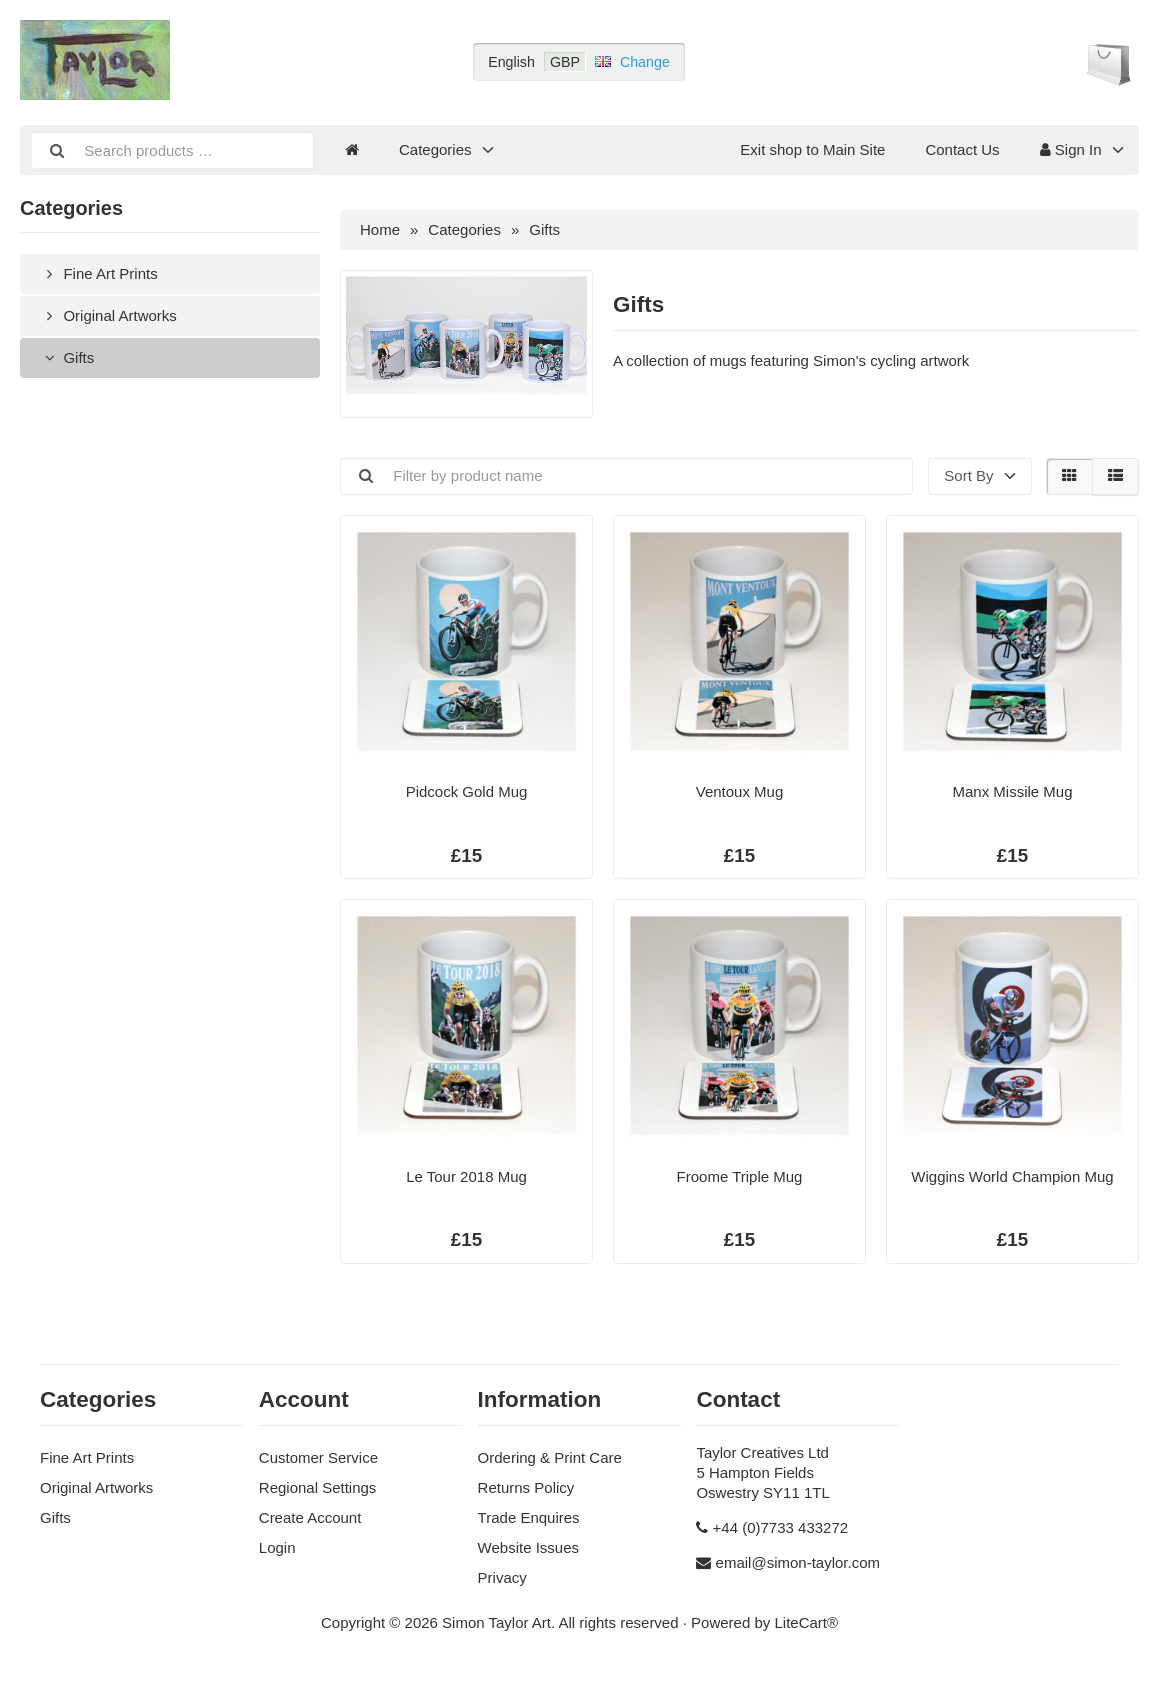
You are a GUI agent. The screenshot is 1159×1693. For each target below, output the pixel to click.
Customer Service (318, 1457)
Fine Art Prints (99, 273)
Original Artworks (108, 315)
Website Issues (528, 1547)
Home (380, 229)
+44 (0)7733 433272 (781, 1527)
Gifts (67, 357)
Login (277, 1547)
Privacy (502, 1577)
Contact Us (962, 149)
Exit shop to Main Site (812, 149)
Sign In (1071, 149)
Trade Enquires (529, 1517)
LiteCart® (806, 1622)
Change (645, 62)
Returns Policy (526, 1487)
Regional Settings (318, 1487)
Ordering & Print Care (550, 1457)
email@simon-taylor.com (798, 1562)
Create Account (310, 1517)
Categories (435, 149)
